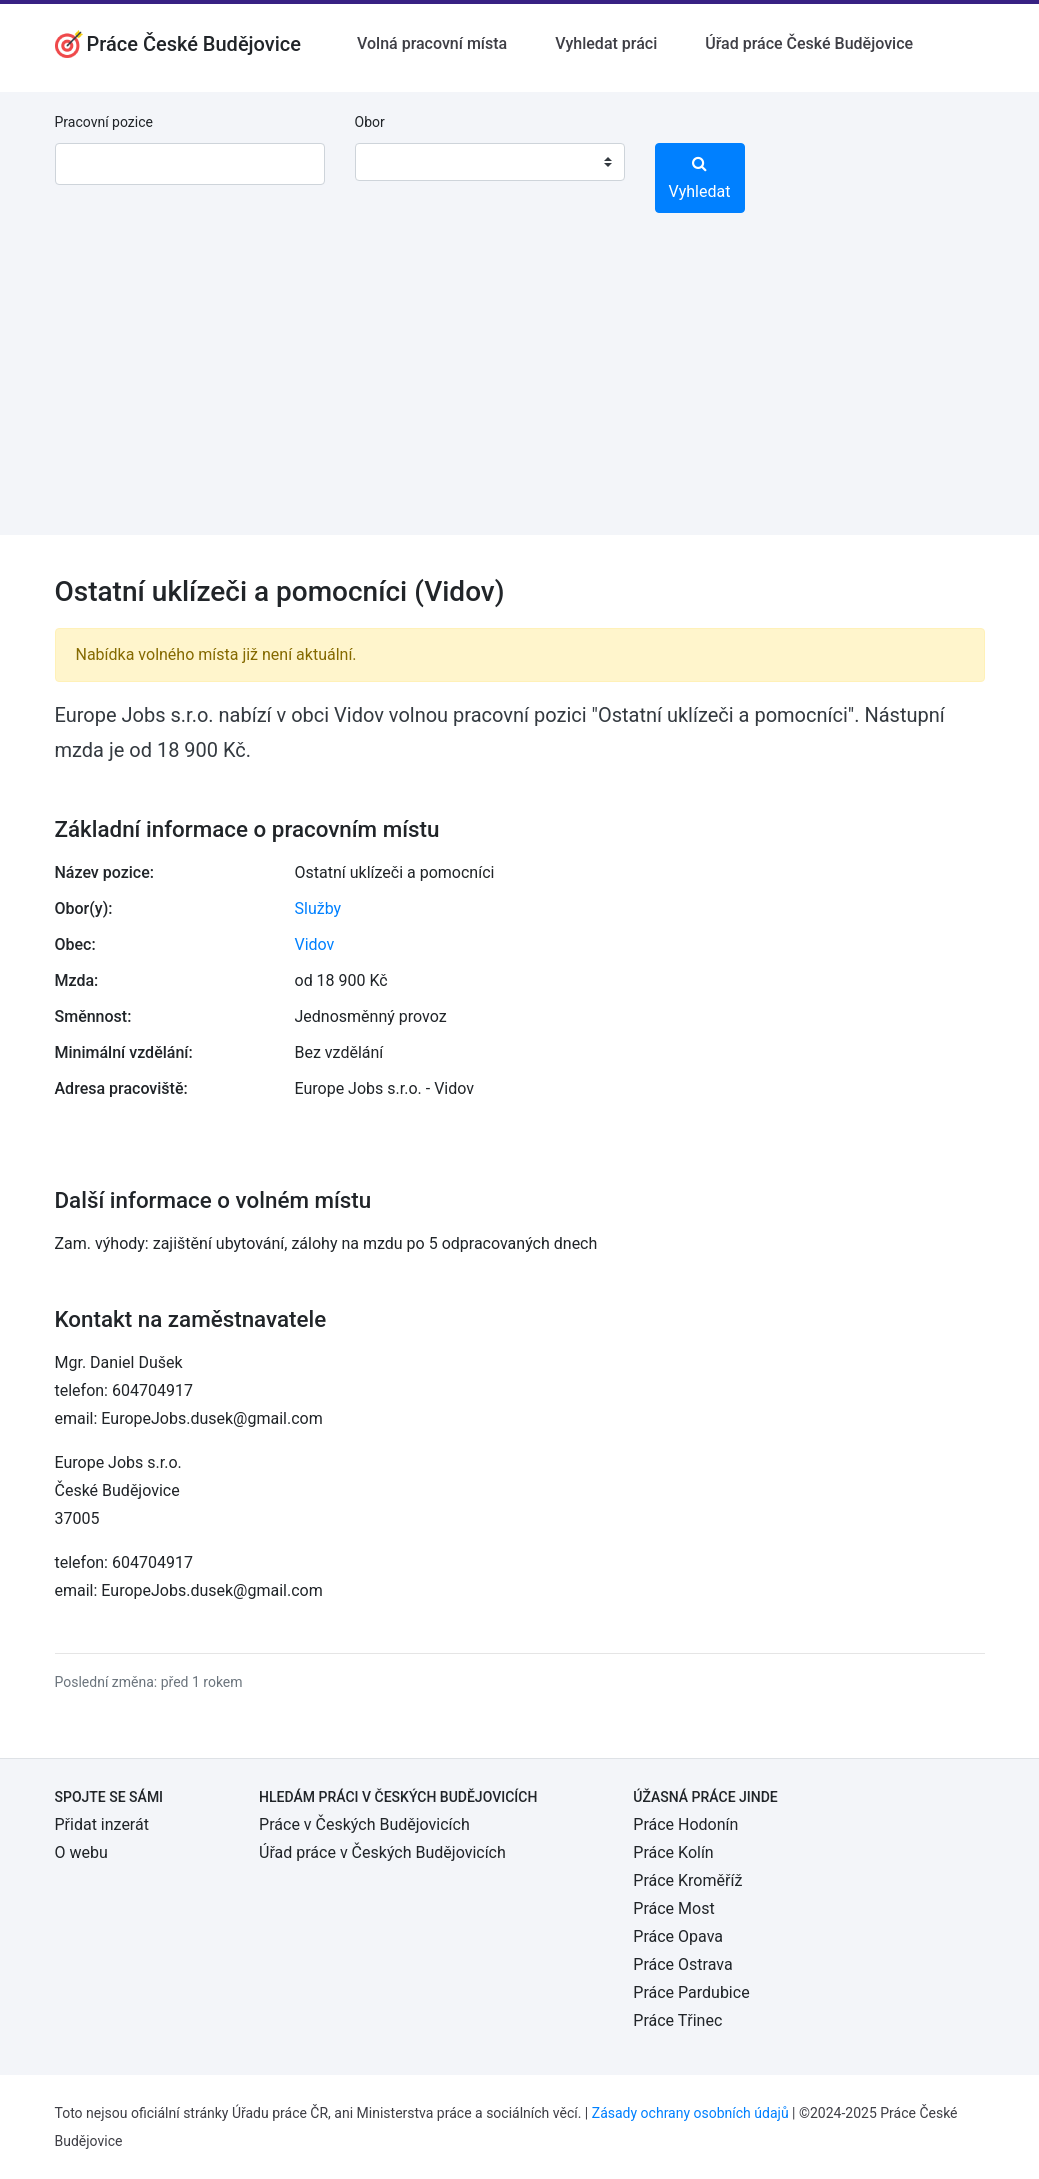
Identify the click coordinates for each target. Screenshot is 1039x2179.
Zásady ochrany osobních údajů (690, 2113)
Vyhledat (700, 178)
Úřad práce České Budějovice (809, 43)
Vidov (315, 944)
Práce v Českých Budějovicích (364, 1824)
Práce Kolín (673, 1852)
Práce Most (673, 1908)
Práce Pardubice (691, 1992)
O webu (81, 1852)
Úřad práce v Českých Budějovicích (382, 1852)
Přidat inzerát (102, 1824)
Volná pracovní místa (432, 43)
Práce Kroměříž (687, 1880)
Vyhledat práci (606, 43)
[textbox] (396, 162)
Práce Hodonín (685, 1824)
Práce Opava (678, 1936)
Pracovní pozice (104, 122)
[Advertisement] (519, 395)
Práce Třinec (677, 2020)
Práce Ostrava (682, 1964)
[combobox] (490, 162)
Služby (318, 908)
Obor (370, 122)
